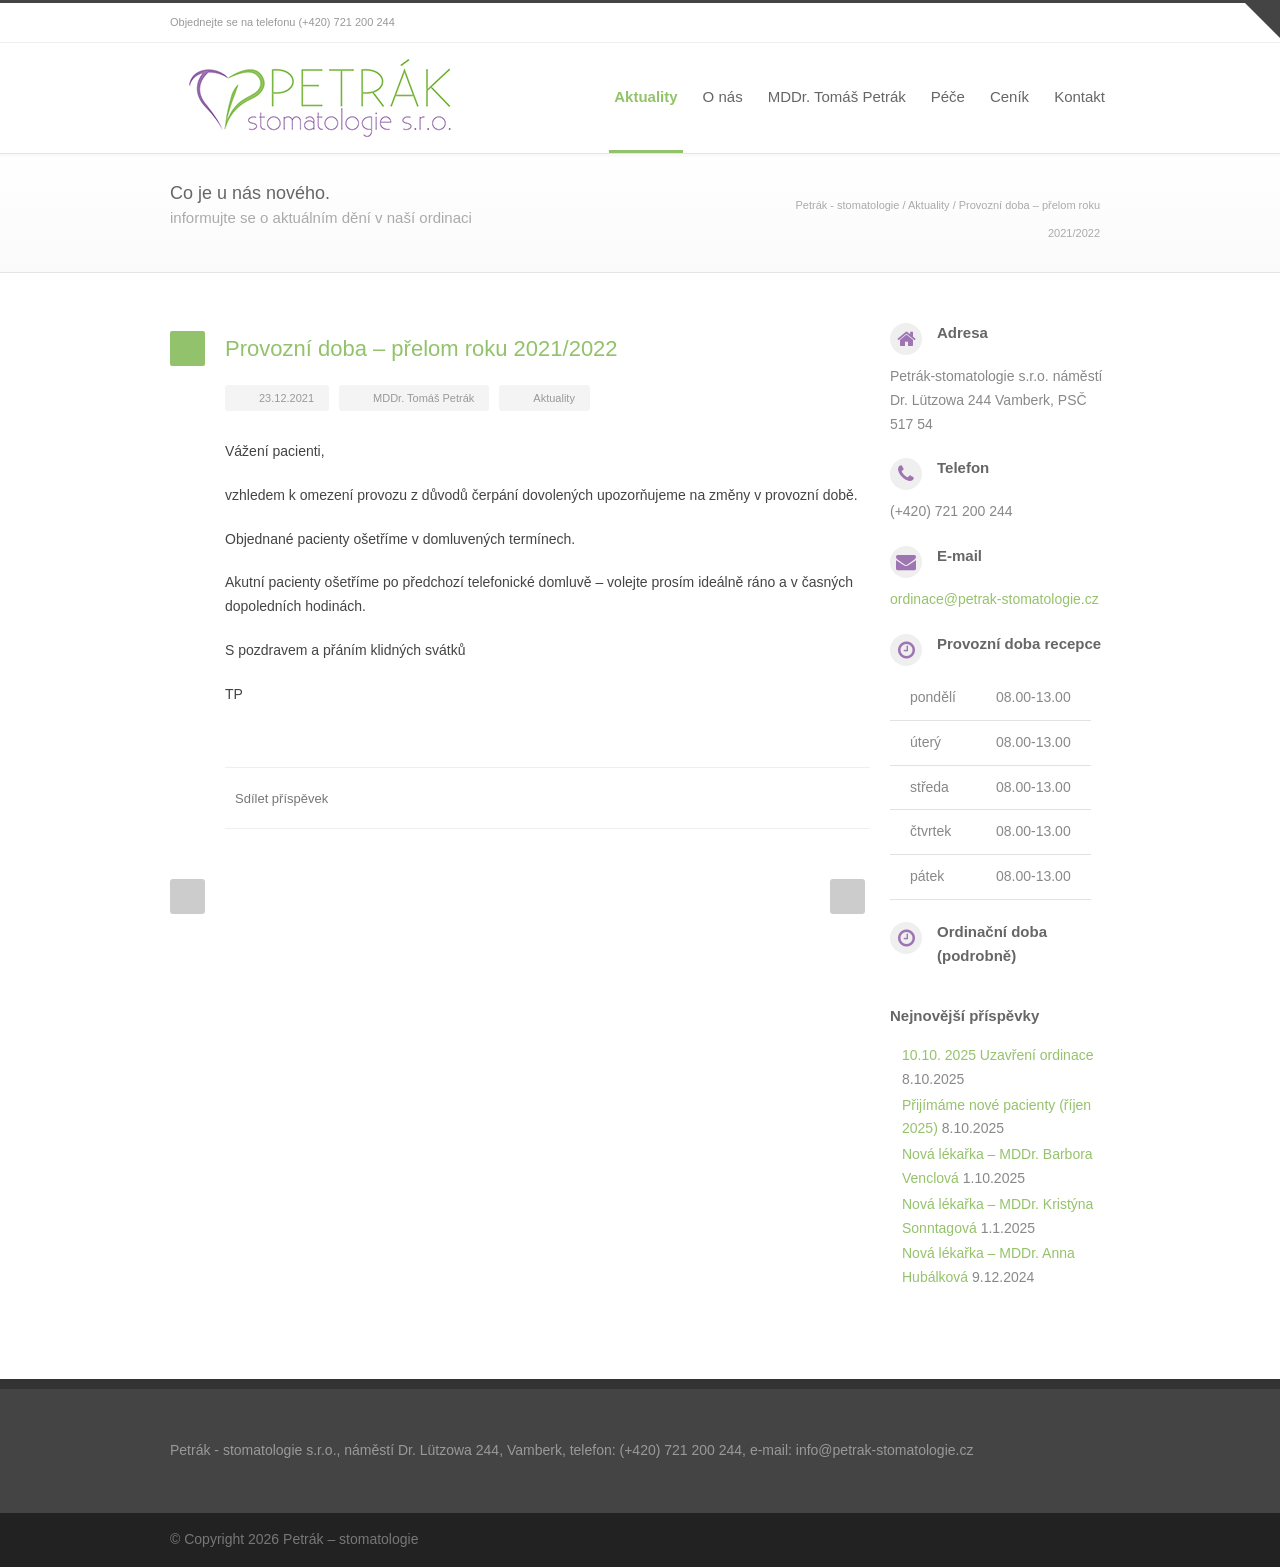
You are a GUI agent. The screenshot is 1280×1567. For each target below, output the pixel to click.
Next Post (847, 896)
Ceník (1009, 96)
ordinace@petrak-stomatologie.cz (994, 599)
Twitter (730, 798)
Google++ (810, 798)
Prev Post (187, 896)
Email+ (850, 798)
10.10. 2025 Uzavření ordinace (997, 1055)
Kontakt (1079, 96)
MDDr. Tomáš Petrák (837, 96)
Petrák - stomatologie (848, 205)
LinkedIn (770, 798)
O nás (723, 96)
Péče (948, 96)
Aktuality (645, 96)
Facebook (690, 798)
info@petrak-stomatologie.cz (885, 1450)
